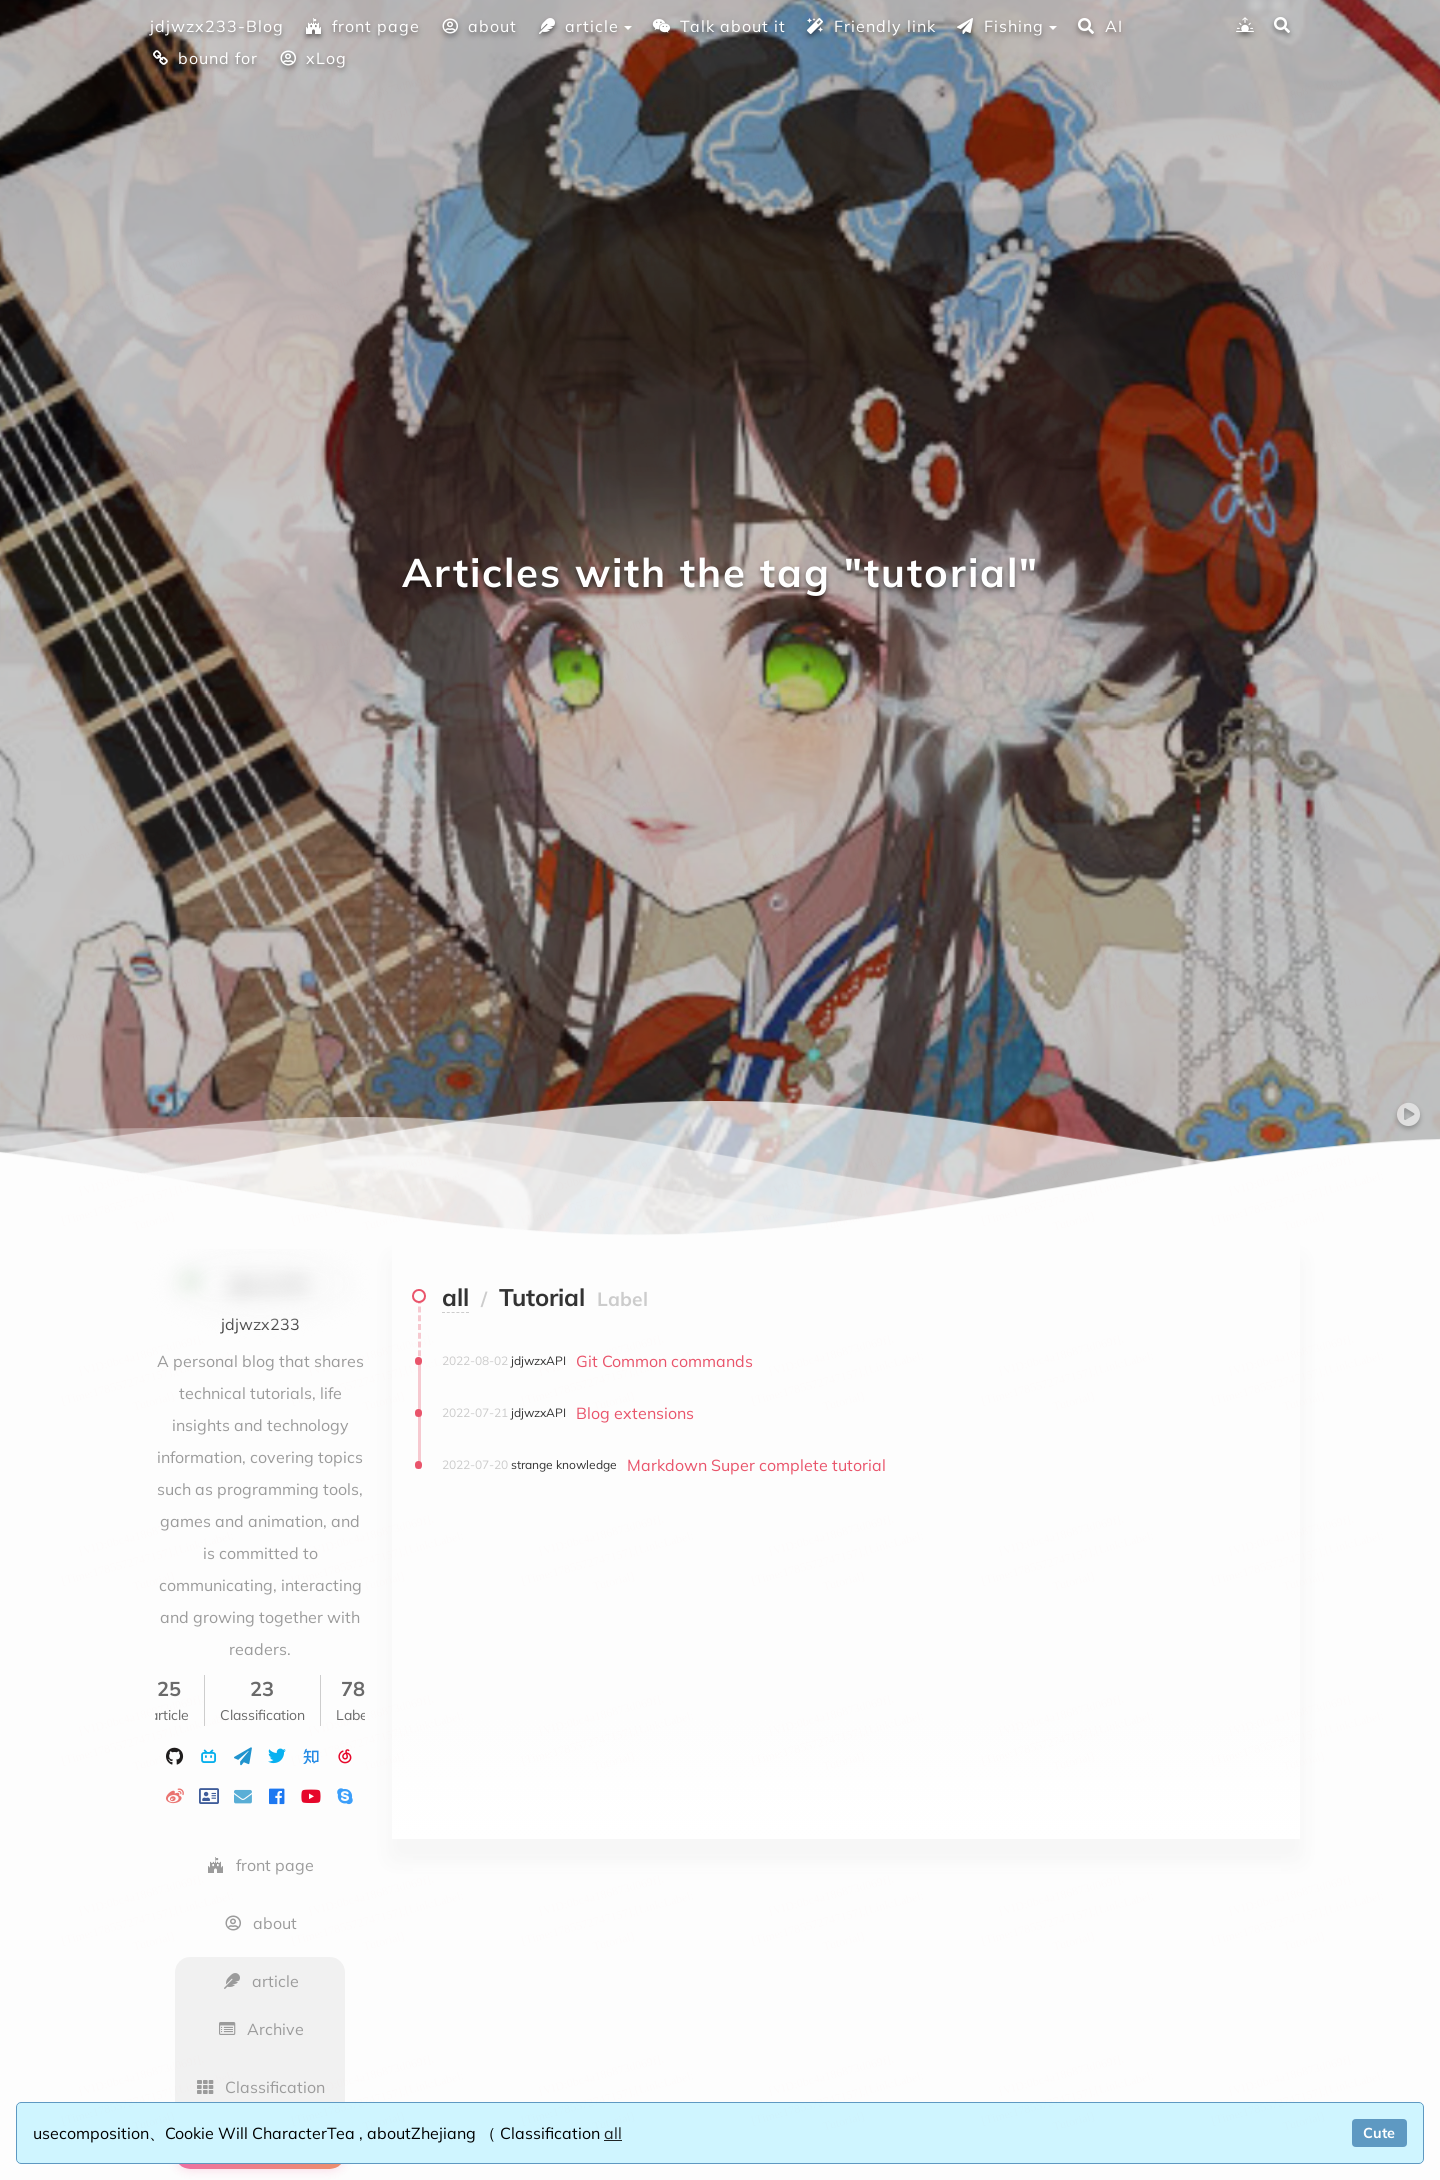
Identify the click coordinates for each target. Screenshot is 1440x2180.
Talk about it (719, 26)
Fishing (1000, 26)
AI (1100, 26)
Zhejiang (445, 2133)
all (613, 2133)
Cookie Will (208, 2133)
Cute (1379, 2133)
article (578, 26)
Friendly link (871, 26)
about (478, 26)
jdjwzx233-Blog (217, 26)
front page (362, 26)
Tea (343, 2133)
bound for (204, 58)
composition (104, 2133)
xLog (312, 58)
